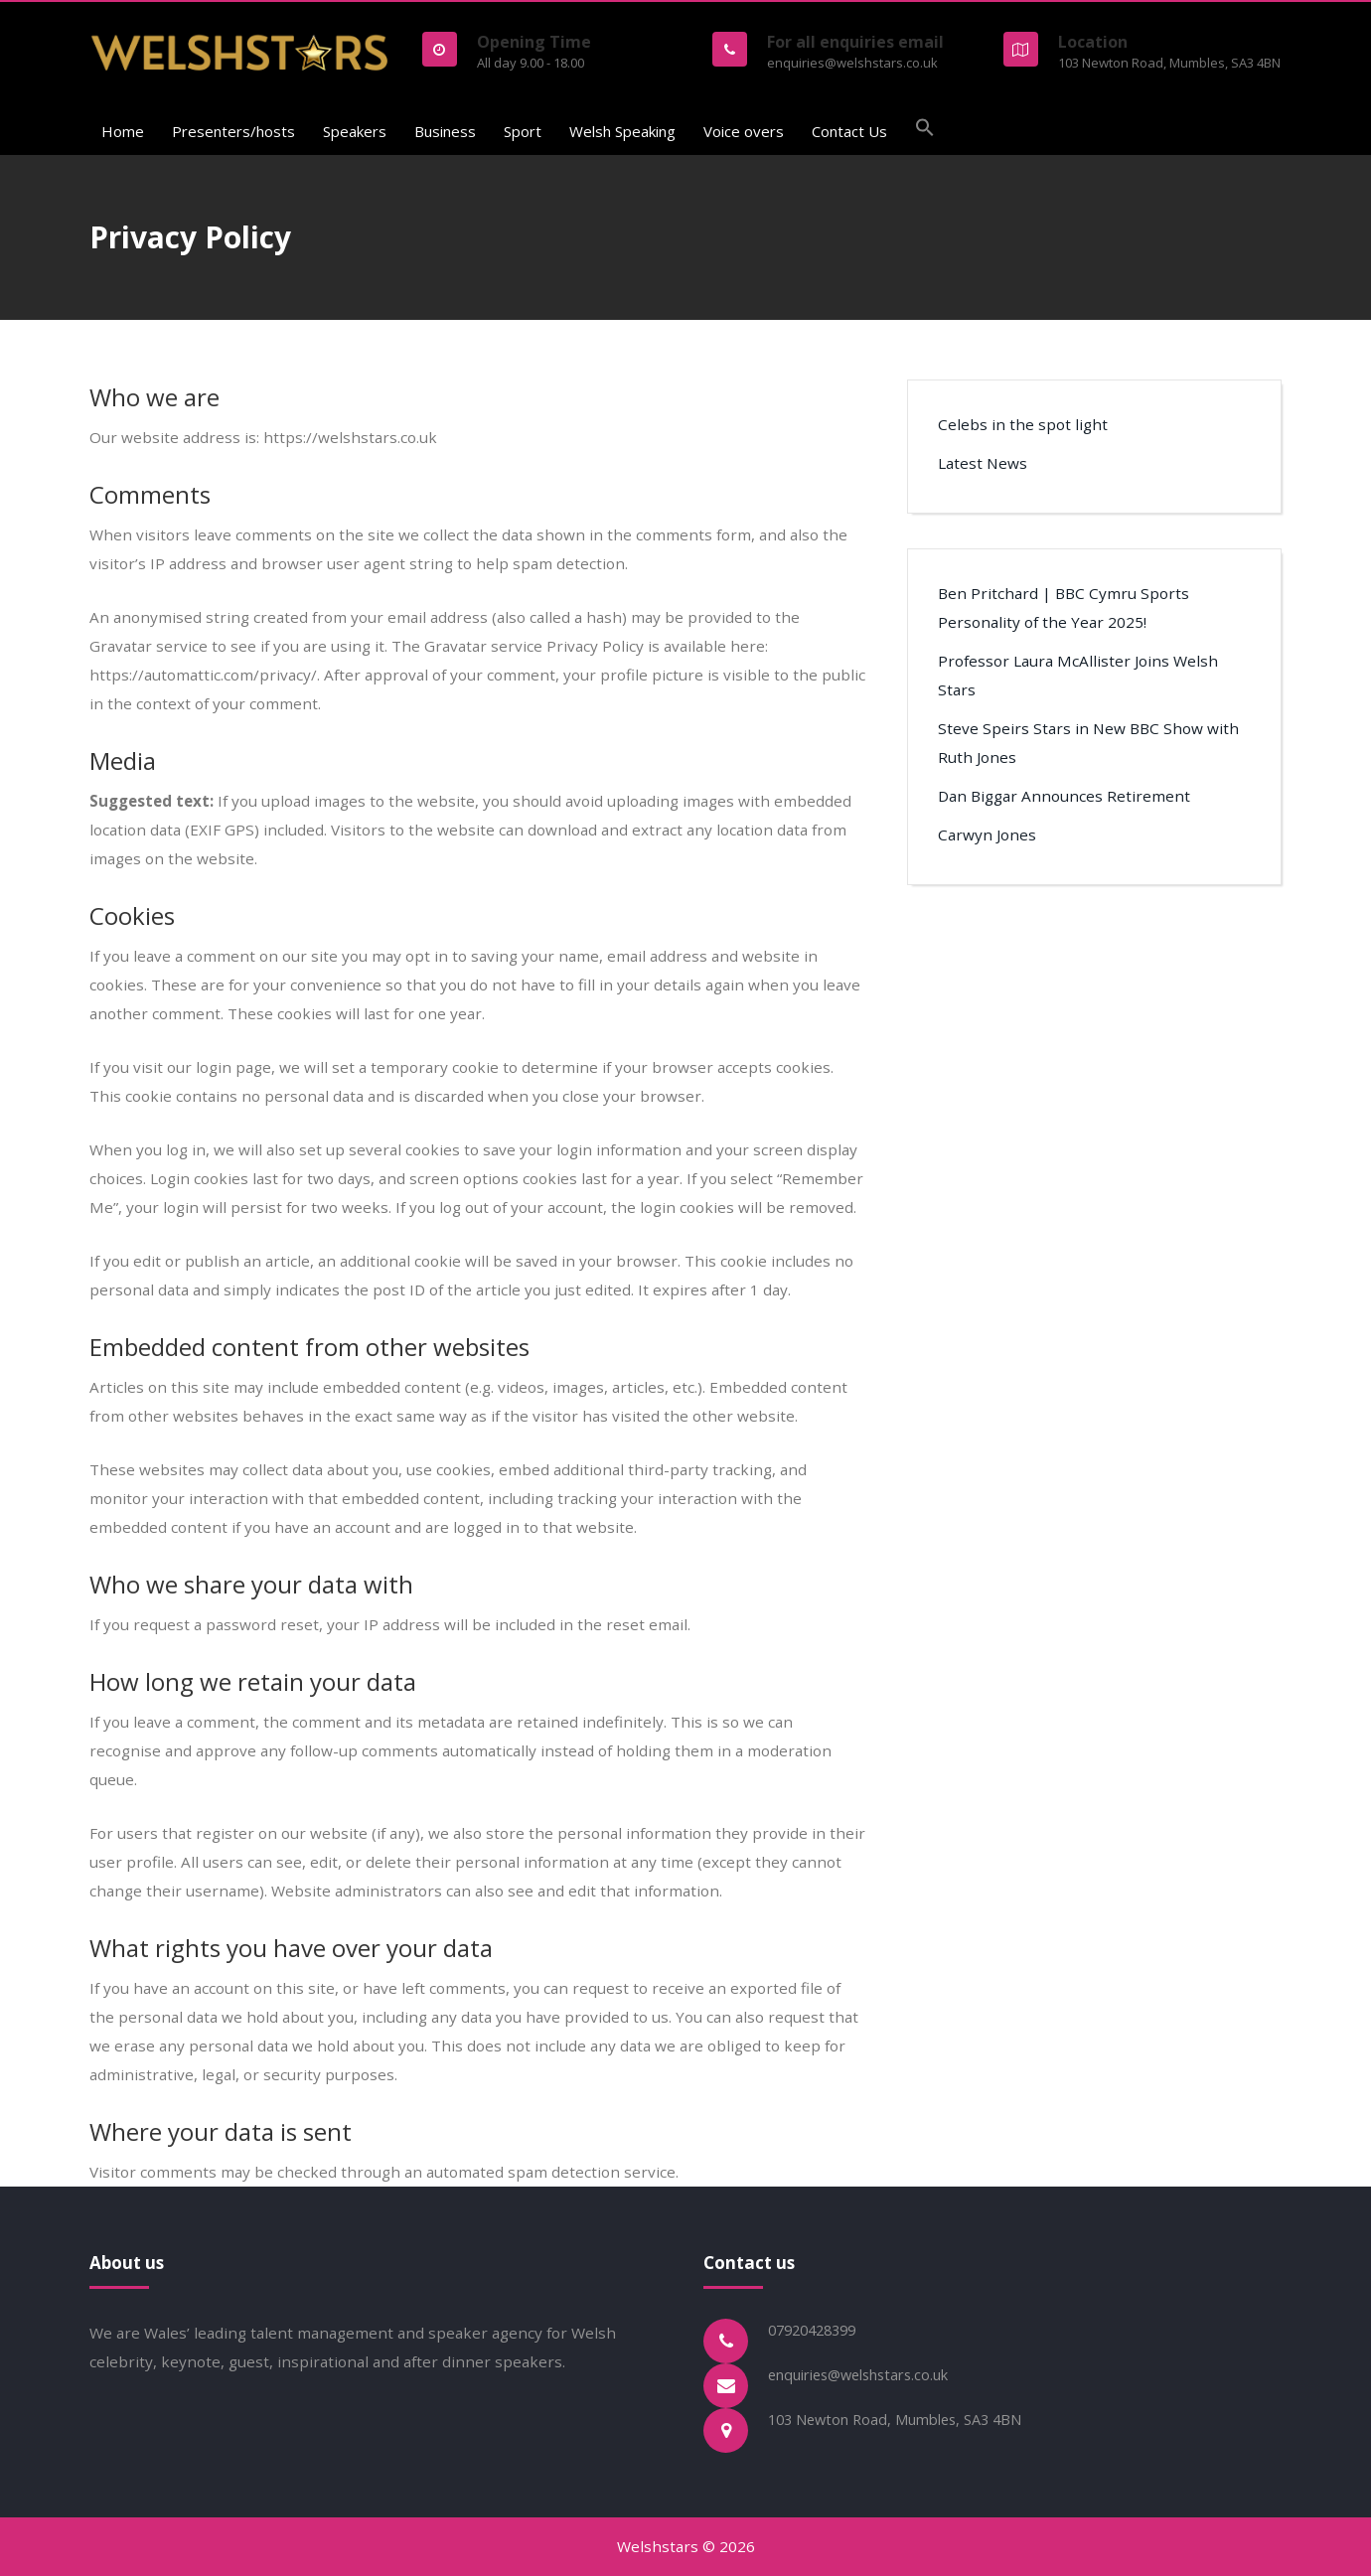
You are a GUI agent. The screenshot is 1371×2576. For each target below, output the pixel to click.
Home (122, 131)
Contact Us (849, 131)
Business (445, 131)
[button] (925, 130)
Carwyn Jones (987, 834)
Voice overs (743, 131)
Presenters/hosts (233, 131)
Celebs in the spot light (1023, 424)
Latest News (982, 463)
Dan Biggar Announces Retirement (1064, 796)
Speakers (354, 131)
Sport (522, 131)
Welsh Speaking (622, 131)
